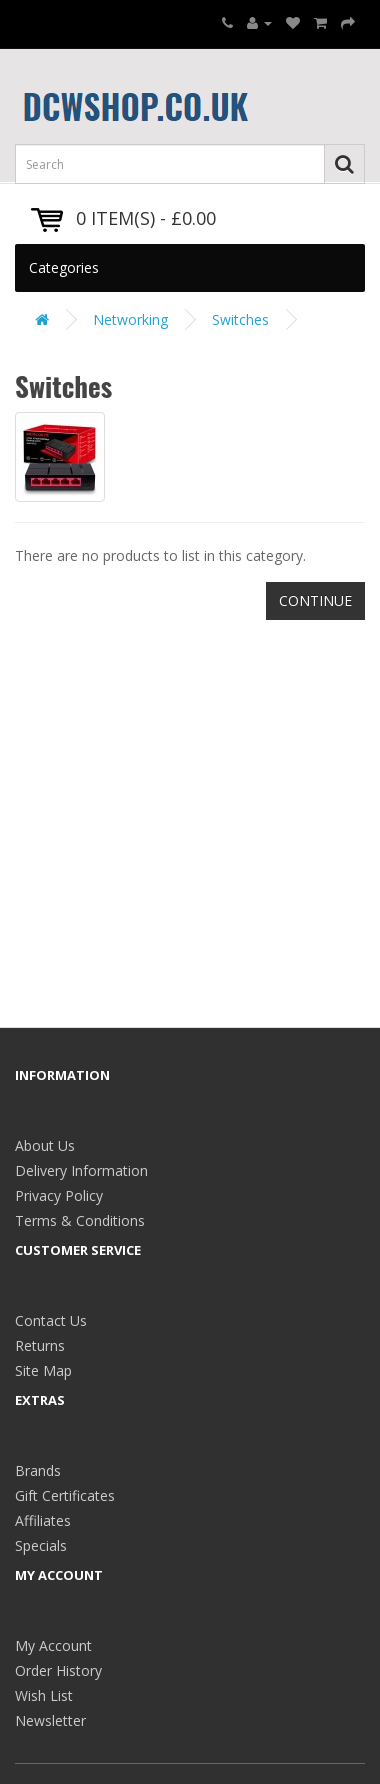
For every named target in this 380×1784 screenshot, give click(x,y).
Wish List (44, 1695)
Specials (41, 1545)
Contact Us (51, 1320)
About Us (45, 1145)
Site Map (43, 1370)
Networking (130, 319)
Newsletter (50, 1720)
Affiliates (43, 1520)
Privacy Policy (59, 1195)
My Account (53, 1645)
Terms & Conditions (80, 1220)
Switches (240, 319)
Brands (38, 1470)
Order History (58, 1670)
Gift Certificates (65, 1495)
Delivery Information (81, 1170)
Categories (64, 267)
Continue (315, 600)
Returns (40, 1345)
